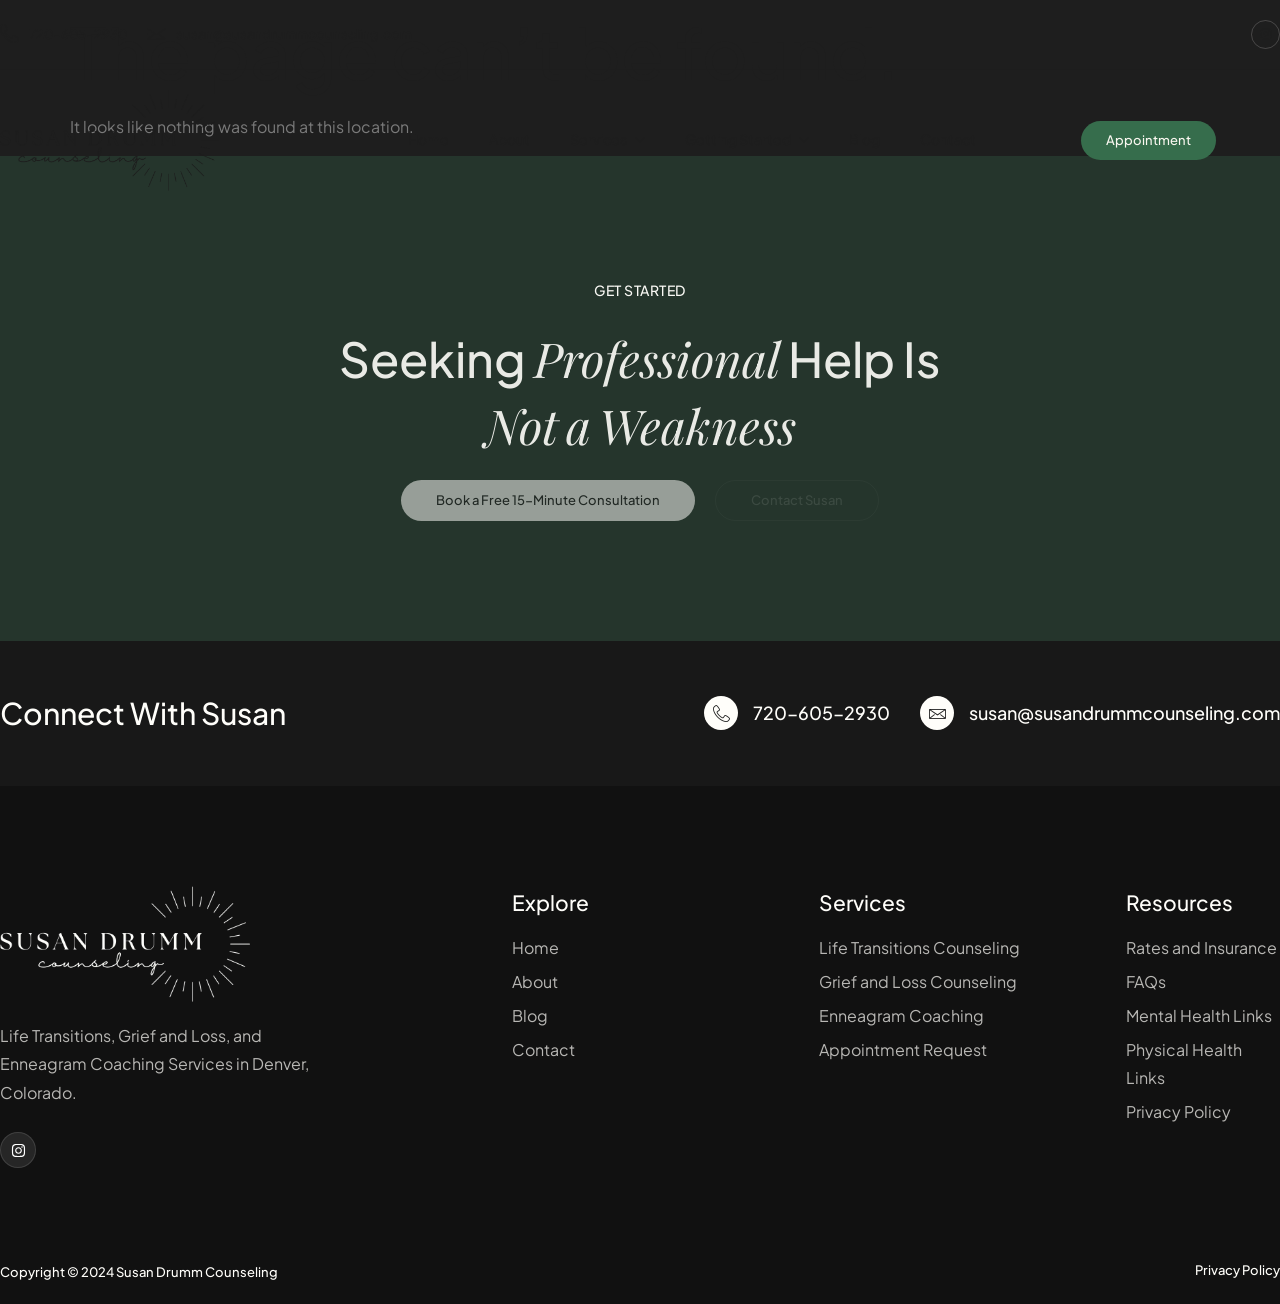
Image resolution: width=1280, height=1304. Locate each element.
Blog (864, 139)
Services (607, 140)
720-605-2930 (63, 34)
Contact (948, 139)
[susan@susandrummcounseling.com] (937, 713)
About (509, 139)
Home (428, 139)
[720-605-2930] (721, 713)
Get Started (640, 290)
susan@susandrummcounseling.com (279, 34)
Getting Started (747, 140)
